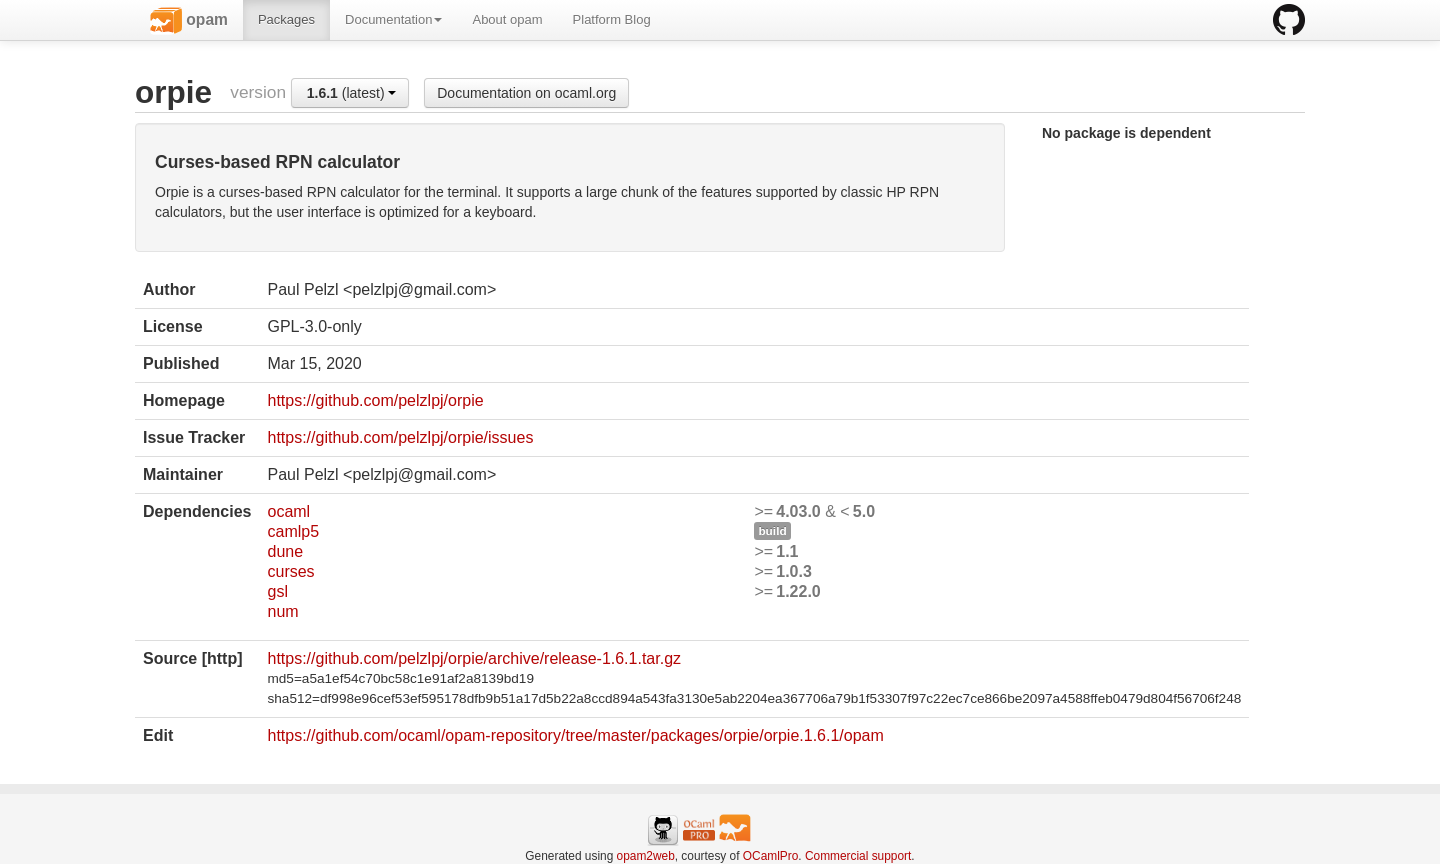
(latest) (352, 93)
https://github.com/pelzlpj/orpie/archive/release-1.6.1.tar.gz (474, 658)
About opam (507, 19)
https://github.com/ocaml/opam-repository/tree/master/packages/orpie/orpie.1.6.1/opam (575, 735)
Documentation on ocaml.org (526, 93)
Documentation (393, 19)
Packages (286, 19)
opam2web (646, 856)
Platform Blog (612, 19)
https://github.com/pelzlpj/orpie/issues (400, 437)
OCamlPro (771, 856)
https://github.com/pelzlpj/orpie (375, 400)
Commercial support (858, 856)
